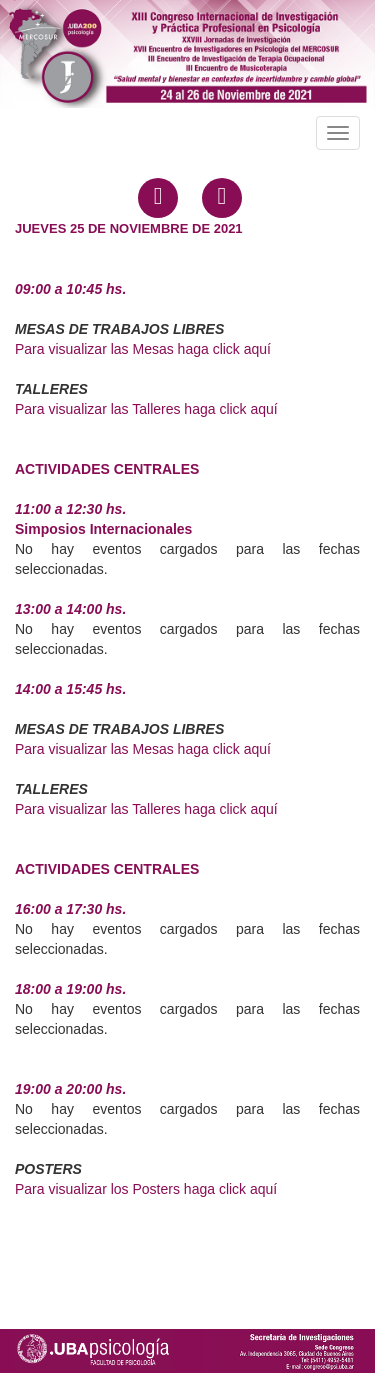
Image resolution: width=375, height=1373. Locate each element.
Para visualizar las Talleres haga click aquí (146, 409)
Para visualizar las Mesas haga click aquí (143, 349)
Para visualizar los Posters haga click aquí (146, 1189)
